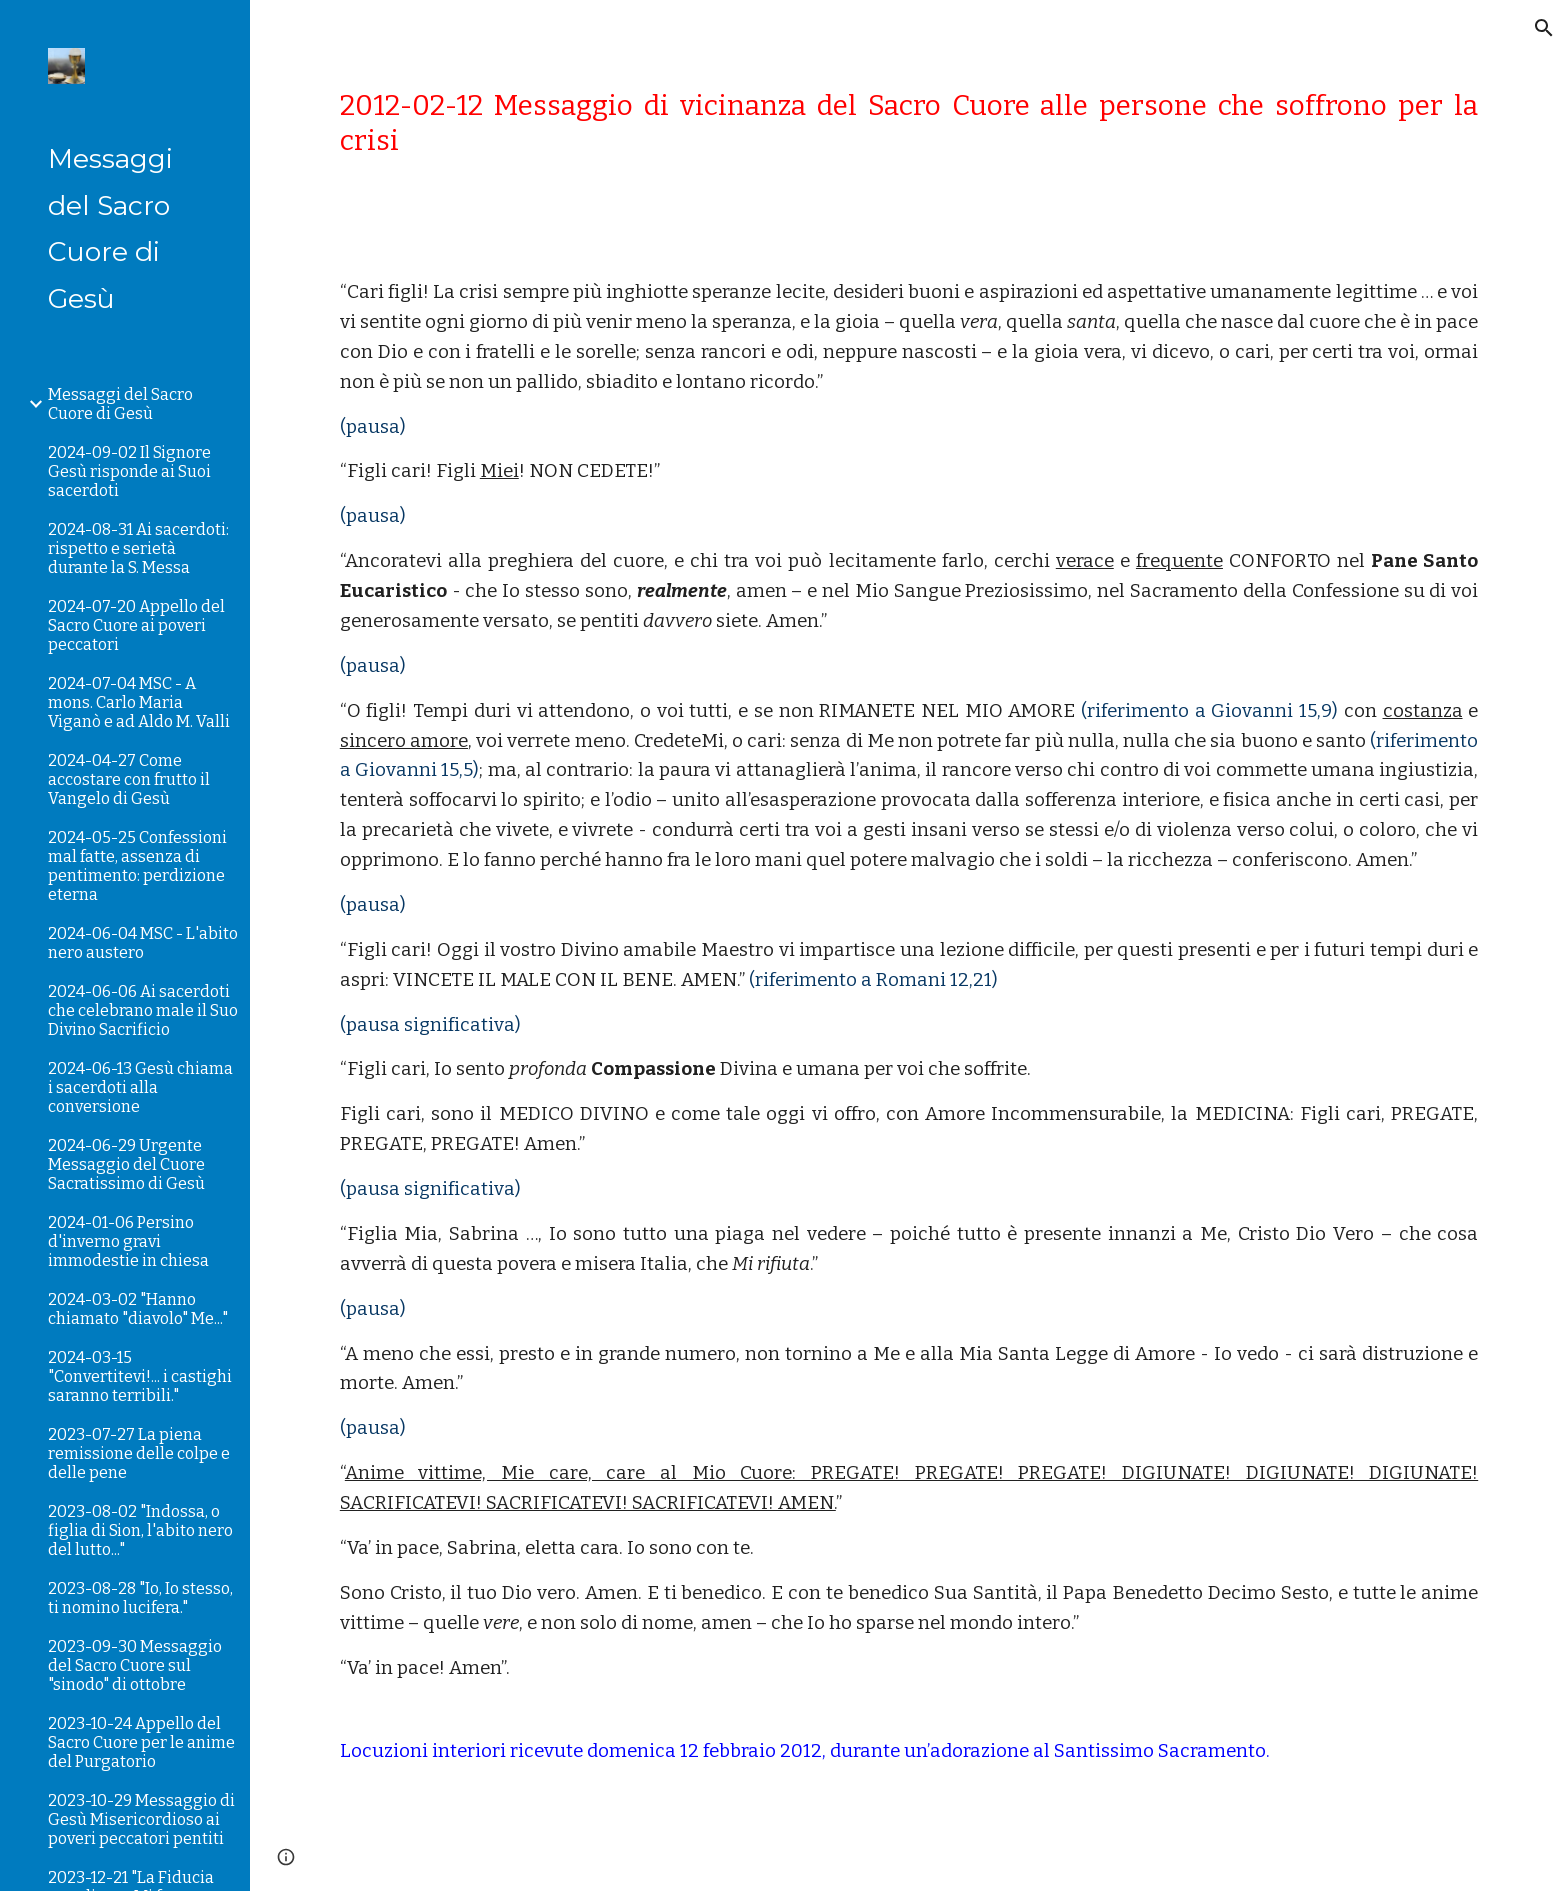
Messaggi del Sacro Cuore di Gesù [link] (120, 404)
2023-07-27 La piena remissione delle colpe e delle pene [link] (139, 1453)
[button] (1544, 28)
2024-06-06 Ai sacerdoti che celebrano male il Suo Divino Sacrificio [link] (143, 1010)
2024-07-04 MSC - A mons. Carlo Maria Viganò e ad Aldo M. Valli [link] (139, 702)
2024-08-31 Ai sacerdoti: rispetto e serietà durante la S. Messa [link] (138, 548)
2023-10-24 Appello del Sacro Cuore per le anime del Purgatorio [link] (141, 1742)
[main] (909, 123)
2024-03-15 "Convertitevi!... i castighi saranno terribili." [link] (140, 1376)
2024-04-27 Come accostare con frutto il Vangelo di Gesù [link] (129, 779)
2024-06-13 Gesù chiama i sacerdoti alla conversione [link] (140, 1087)
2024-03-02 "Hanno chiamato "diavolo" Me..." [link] (138, 1309)
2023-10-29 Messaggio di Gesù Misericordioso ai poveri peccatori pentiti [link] (141, 1819)
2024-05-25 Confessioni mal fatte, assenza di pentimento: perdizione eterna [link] (137, 866)
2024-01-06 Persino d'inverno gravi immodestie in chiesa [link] (128, 1241)
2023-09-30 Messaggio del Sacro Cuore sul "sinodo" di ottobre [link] (135, 1665)
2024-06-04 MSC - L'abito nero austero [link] (143, 943)
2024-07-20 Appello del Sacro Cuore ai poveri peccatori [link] (136, 625)
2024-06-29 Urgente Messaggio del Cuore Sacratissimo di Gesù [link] (126, 1164)
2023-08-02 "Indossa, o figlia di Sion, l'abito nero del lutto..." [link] (140, 1530)
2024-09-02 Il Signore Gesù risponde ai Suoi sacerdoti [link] (129, 471)
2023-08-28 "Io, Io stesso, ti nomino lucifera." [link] (140, 1598)
